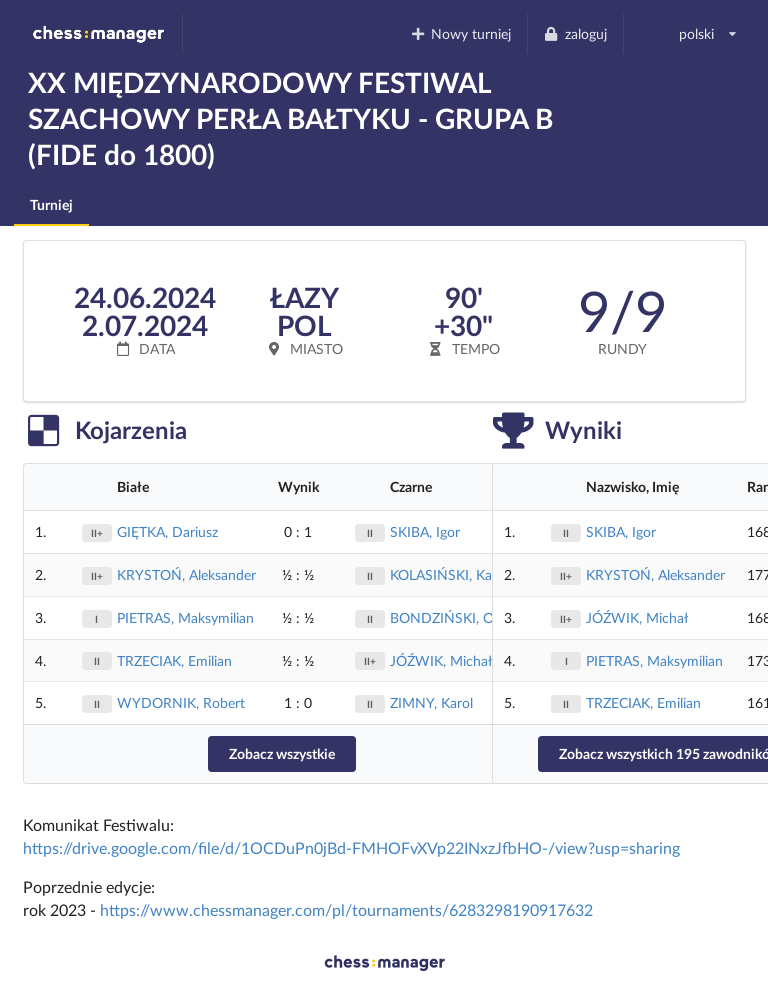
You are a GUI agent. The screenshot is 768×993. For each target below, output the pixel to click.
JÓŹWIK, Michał (441, 660)
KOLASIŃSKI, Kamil (450, 574)
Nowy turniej (460, 33)
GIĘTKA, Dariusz (167, 531)
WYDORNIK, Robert (181, 702)
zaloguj (575, 33)
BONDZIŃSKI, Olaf (449, 617)
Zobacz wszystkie (282, 753)
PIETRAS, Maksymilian (185, 617)
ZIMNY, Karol (431, 702)
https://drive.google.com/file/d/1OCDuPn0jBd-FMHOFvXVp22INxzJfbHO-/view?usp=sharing (351, 847)
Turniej (51, 204)
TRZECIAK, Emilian (174, 660)
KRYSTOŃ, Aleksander (186, 574)
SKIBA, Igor (425, 531)
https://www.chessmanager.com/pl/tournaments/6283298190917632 (346, 909)
